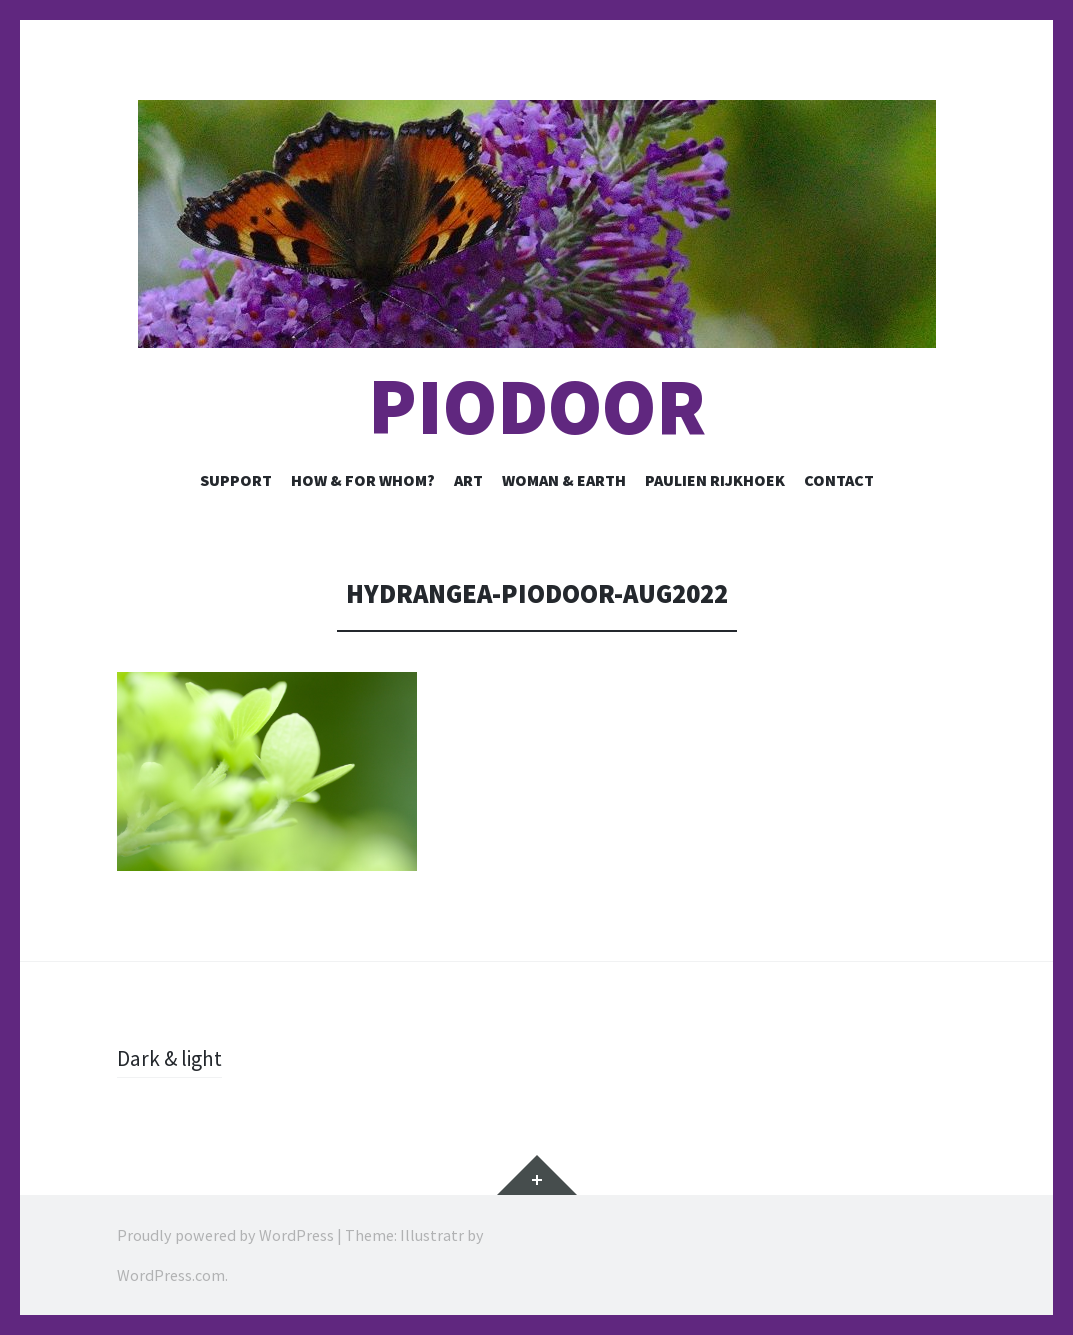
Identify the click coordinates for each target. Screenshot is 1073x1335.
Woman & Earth (564, 480)
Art (468, 480)
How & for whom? (363, 480)
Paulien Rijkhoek (715, 480)
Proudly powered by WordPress (225, 1235)
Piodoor (537, 406)
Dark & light (170, 1058)
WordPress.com (171, 1275)
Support (236, 480)
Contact (839, 480)
